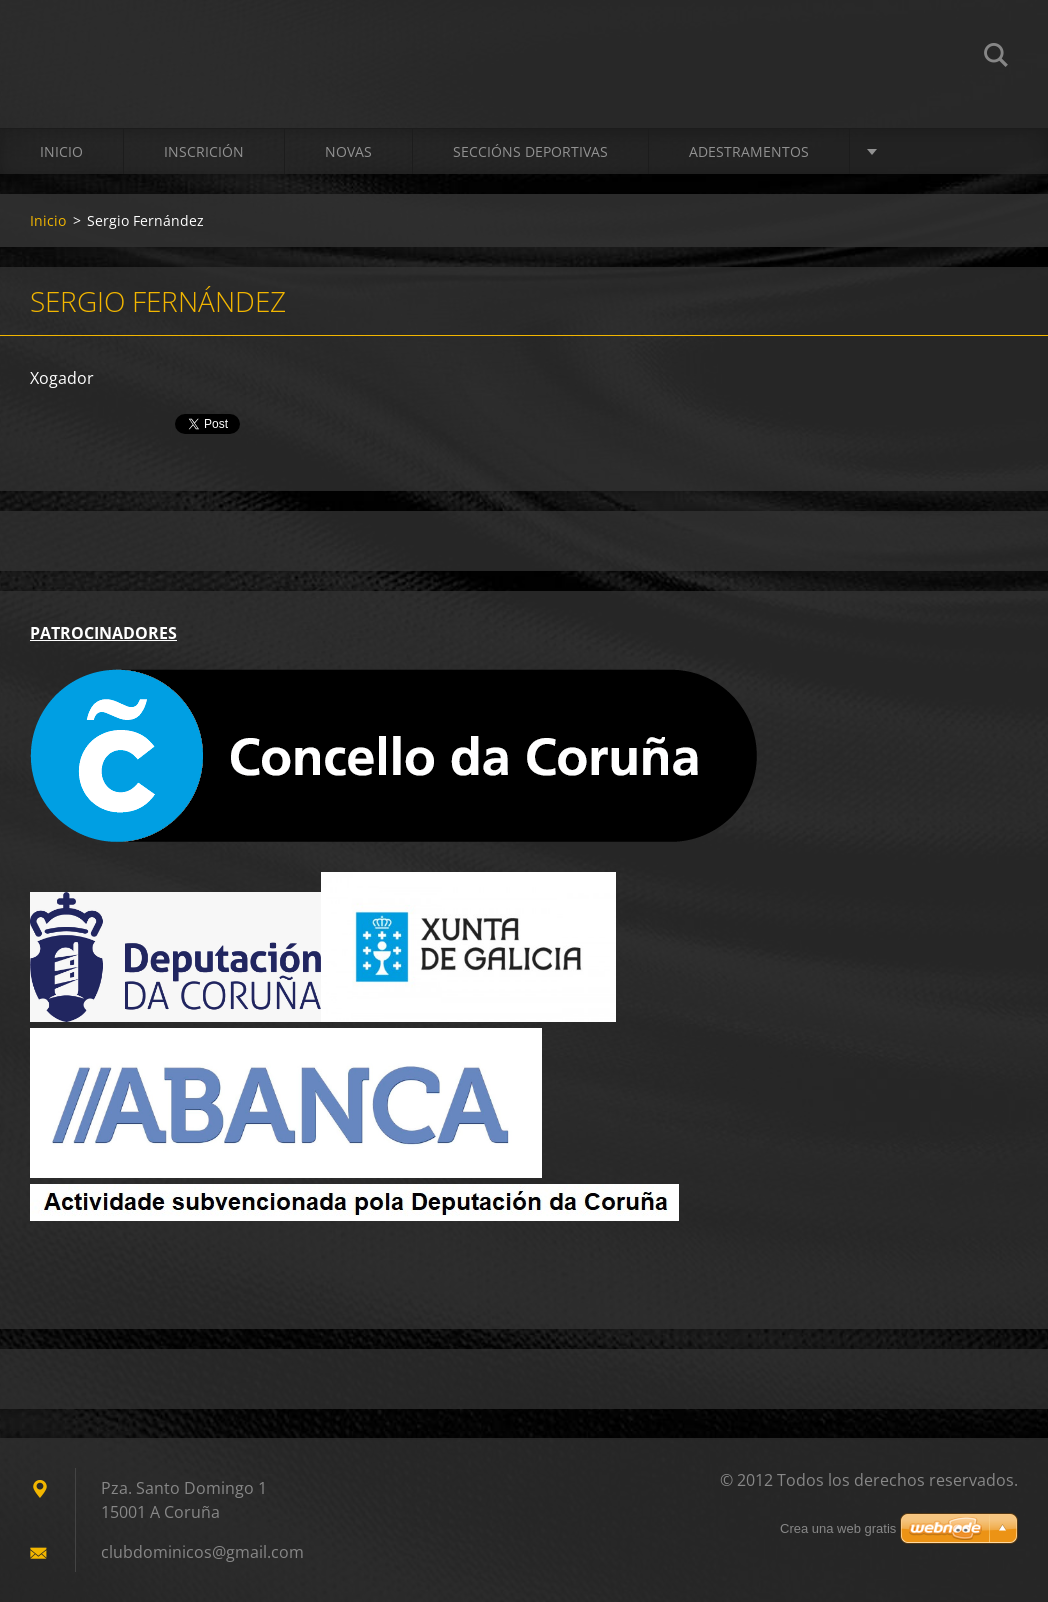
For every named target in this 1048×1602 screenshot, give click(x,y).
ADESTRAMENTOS (749, 151)
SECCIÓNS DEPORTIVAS (530, 151)
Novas (348, 151)
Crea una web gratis (838, 1528)
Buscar (996, 58)
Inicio (61, 151)
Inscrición (204, 151)
